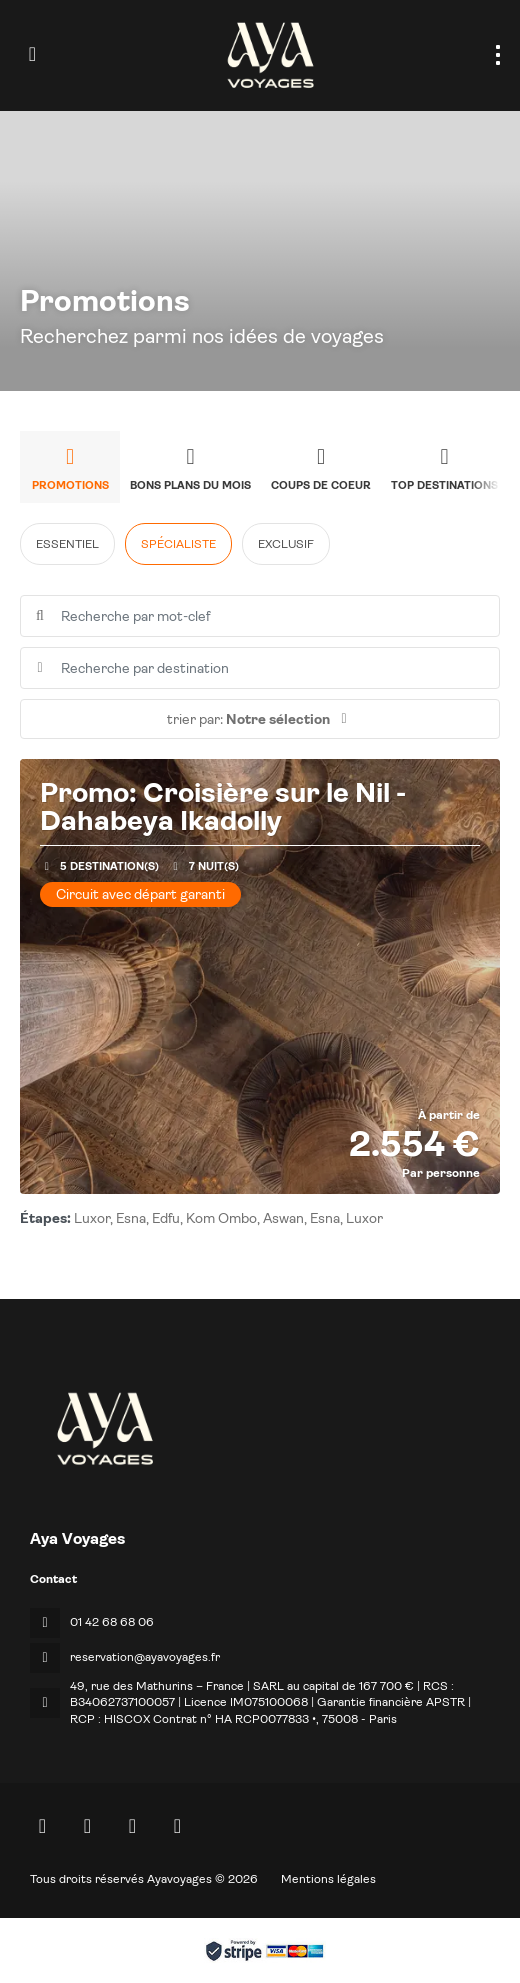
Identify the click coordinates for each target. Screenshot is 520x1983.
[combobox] (260, 668)
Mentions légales (328, 1879)
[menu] (498, 55)
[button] (260, 719)
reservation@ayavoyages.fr (145, 1657)
